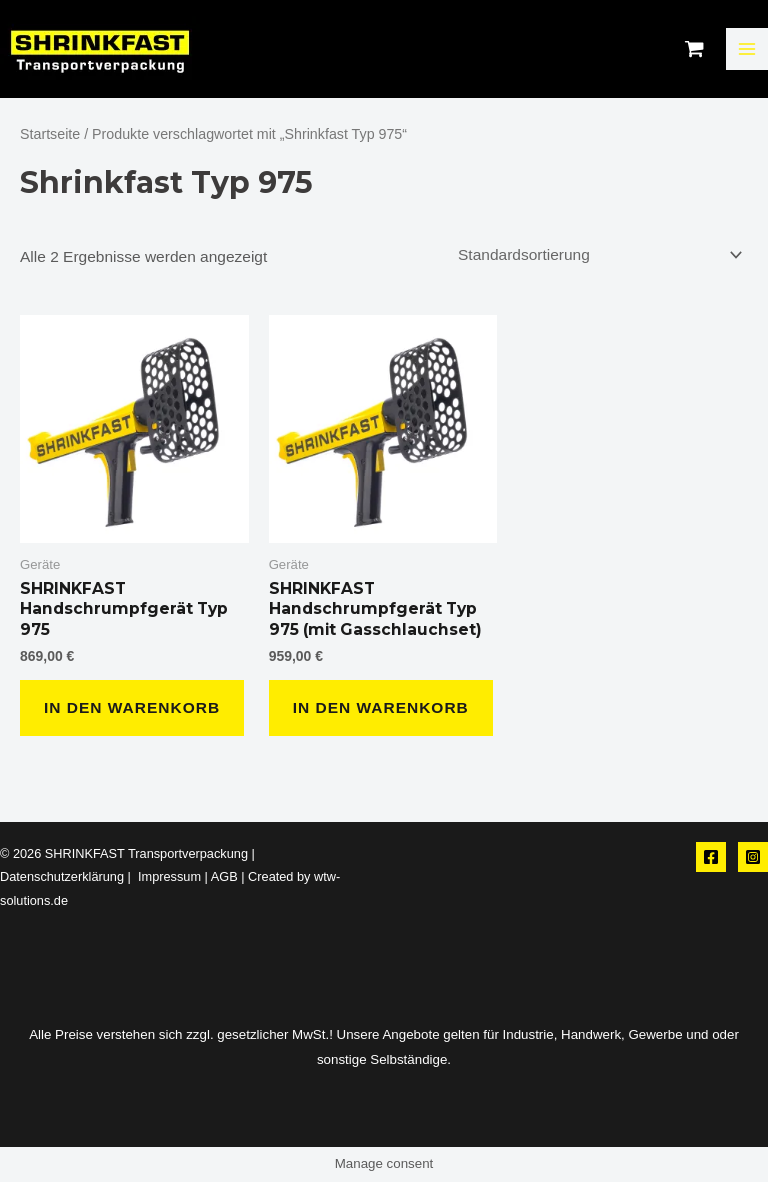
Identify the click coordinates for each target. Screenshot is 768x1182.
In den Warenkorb (132, 707)
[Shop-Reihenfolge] (597, 255)
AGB (224, 876)
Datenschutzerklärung (62, 876)
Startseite (50, 134)
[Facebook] (711, 857)
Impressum (167, 876)
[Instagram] (753, 857)
